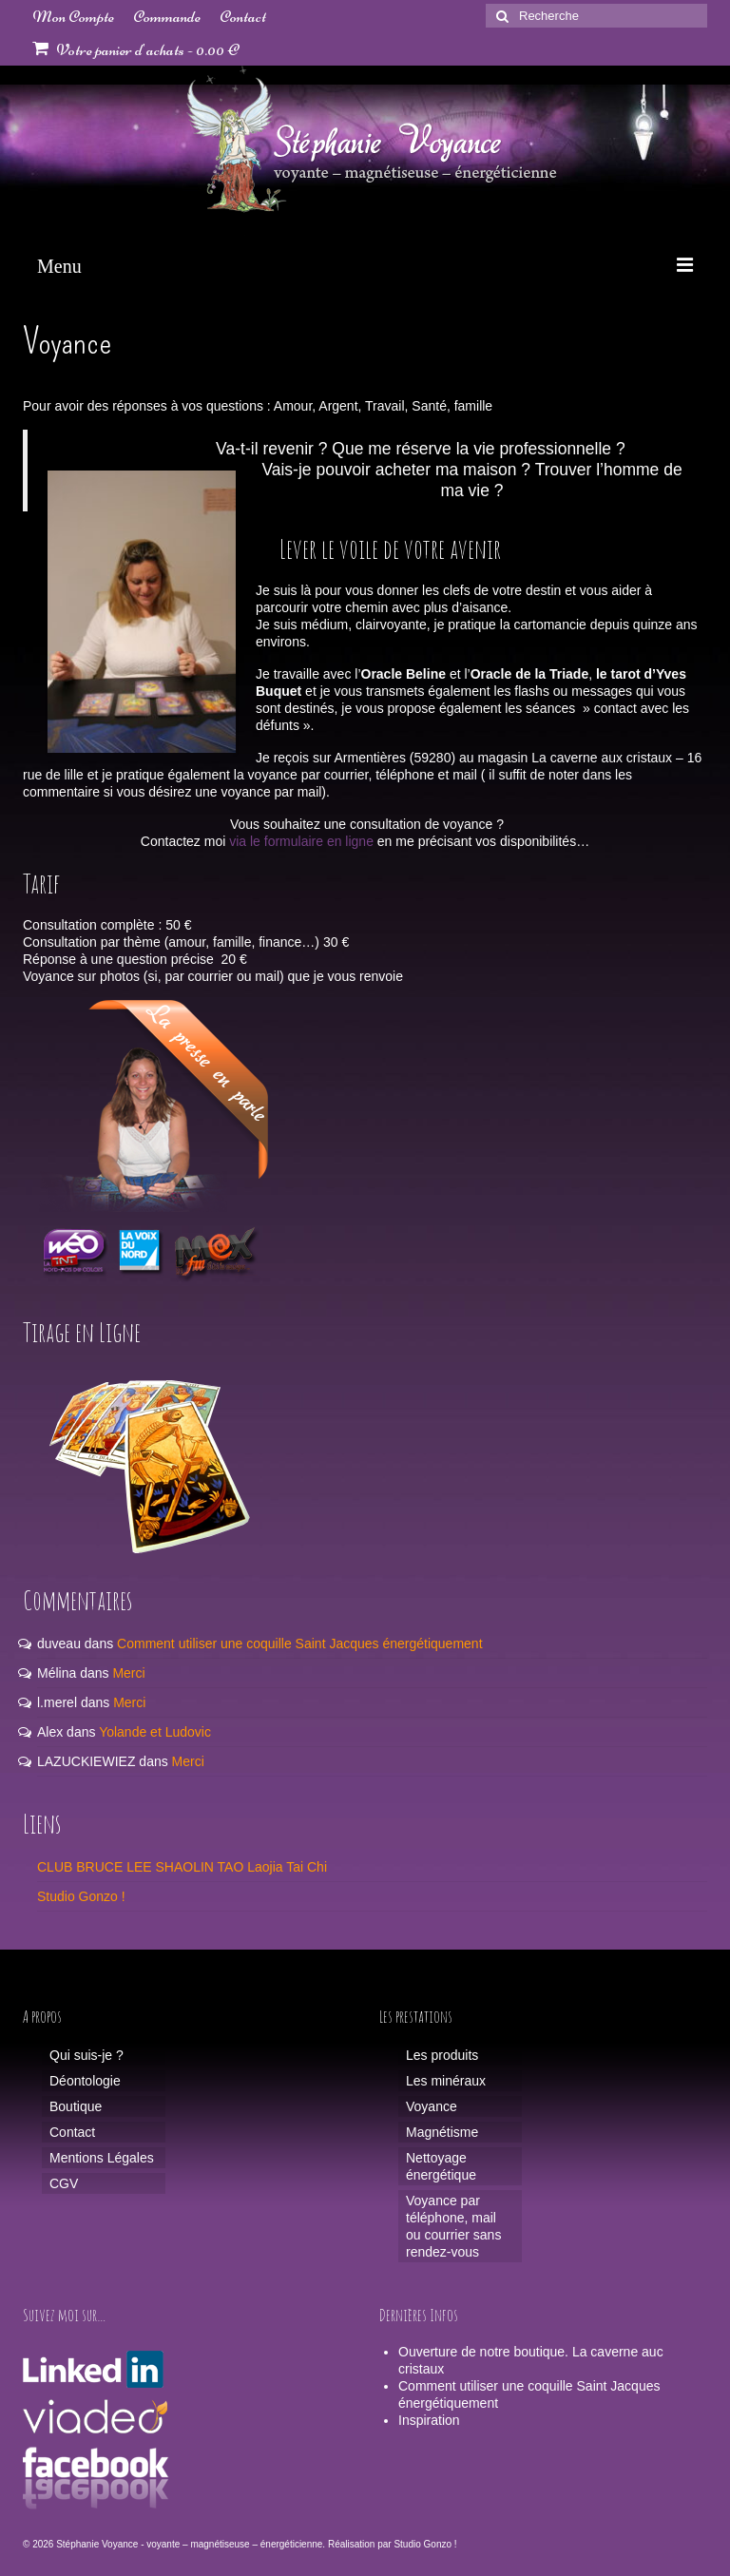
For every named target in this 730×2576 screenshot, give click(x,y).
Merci (128, 1673)
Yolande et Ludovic (155, 1732)
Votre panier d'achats (135, 49)
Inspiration (429, 2420)
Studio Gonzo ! (81, 1896)
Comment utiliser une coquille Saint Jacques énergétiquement (299, 1643)
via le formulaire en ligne (301, 841)
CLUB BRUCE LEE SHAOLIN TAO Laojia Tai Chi (182, 1866)
